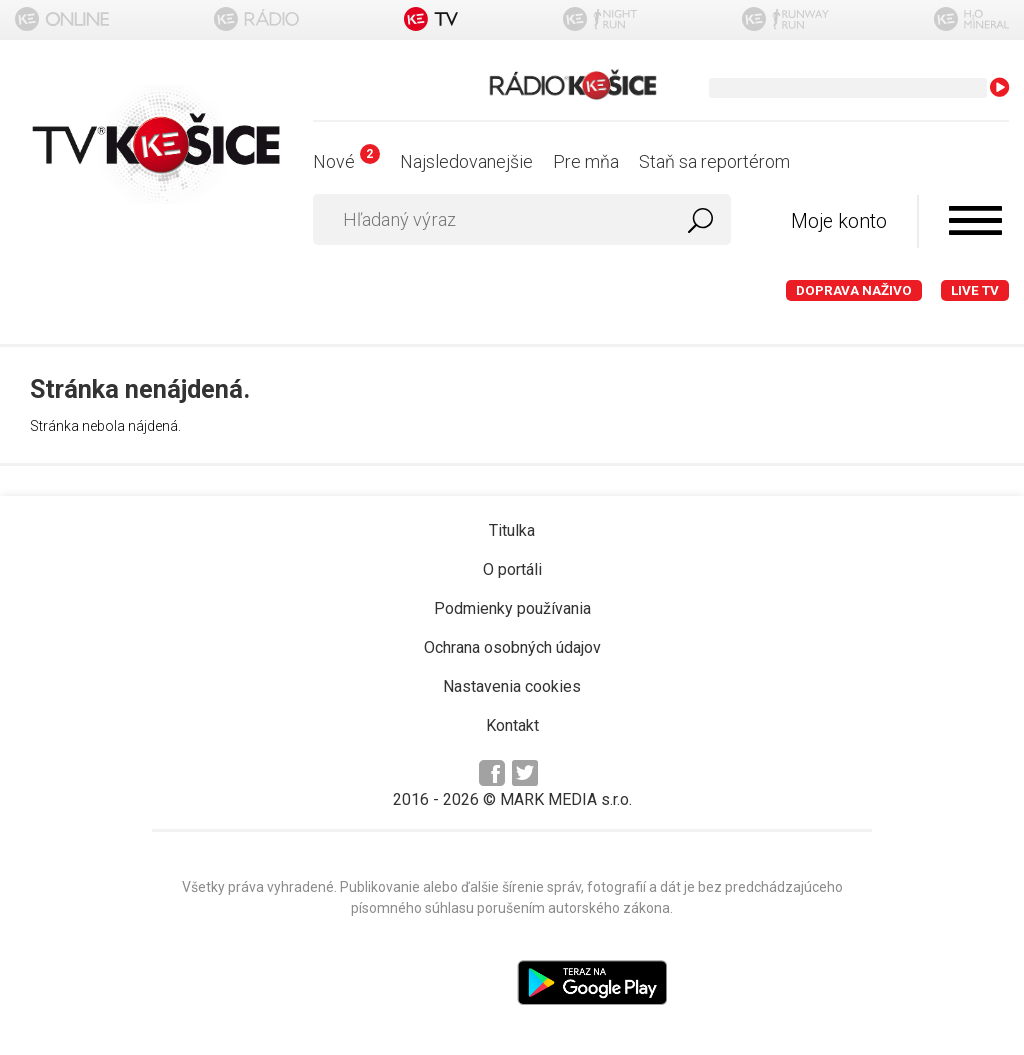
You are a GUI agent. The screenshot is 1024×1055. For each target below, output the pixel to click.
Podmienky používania (512, 608)
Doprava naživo (854, 290)
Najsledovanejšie (466, 161)
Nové (346, 161)
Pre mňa (586, 161)
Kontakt (512, 725)
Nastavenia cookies (512, 686)
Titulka (512, 530)
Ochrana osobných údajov (512, 647)
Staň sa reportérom (714, 161)
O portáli (512, 569)
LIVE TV (975, 290)
